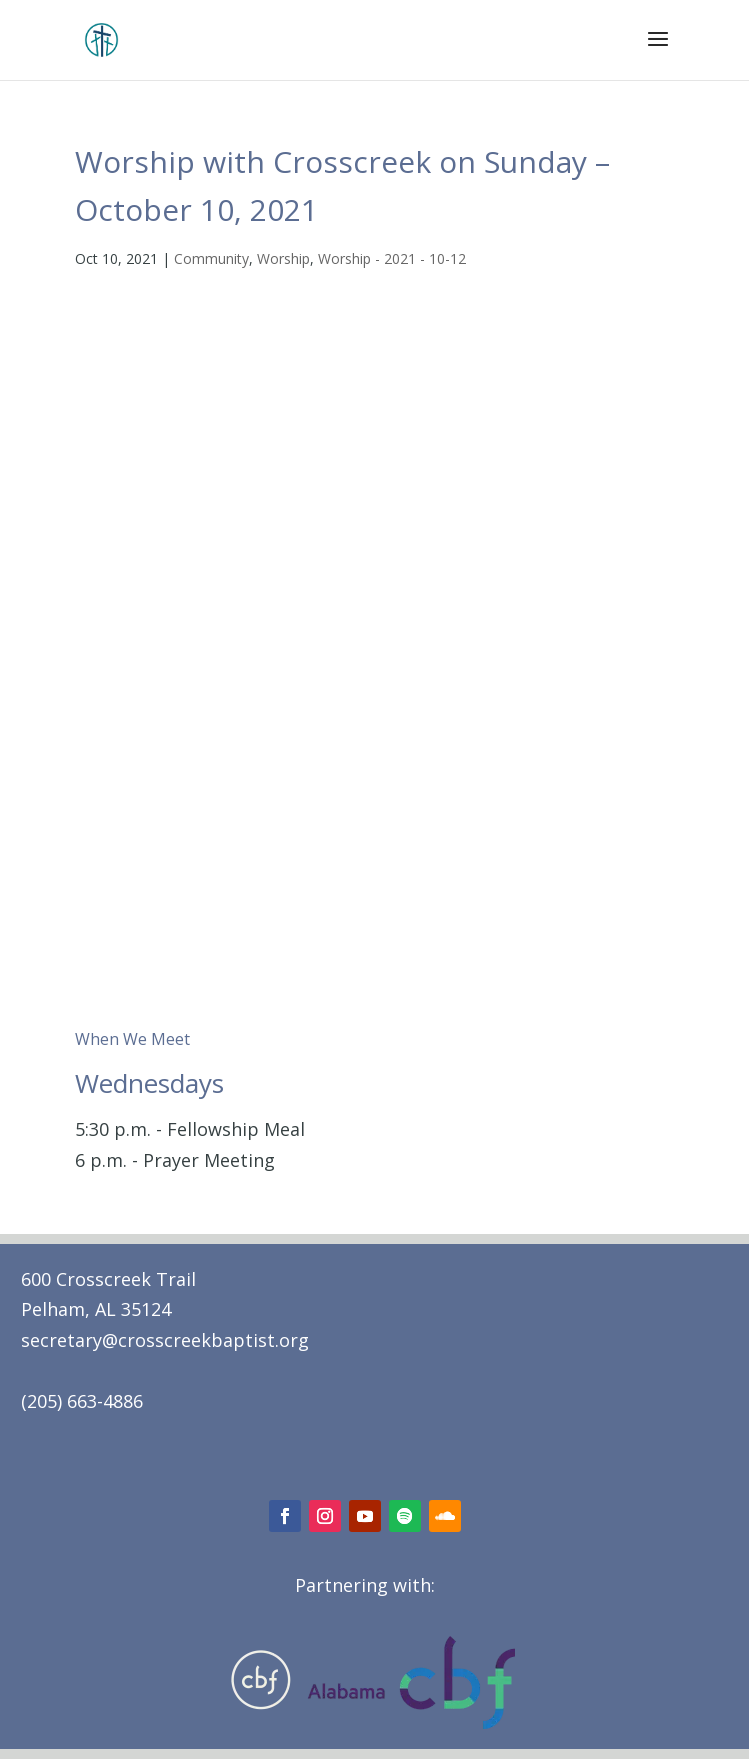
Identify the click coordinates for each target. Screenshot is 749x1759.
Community (211, 258)
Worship (283, 258)
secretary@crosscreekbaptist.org (165, 1340)
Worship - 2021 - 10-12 (392, 258)
